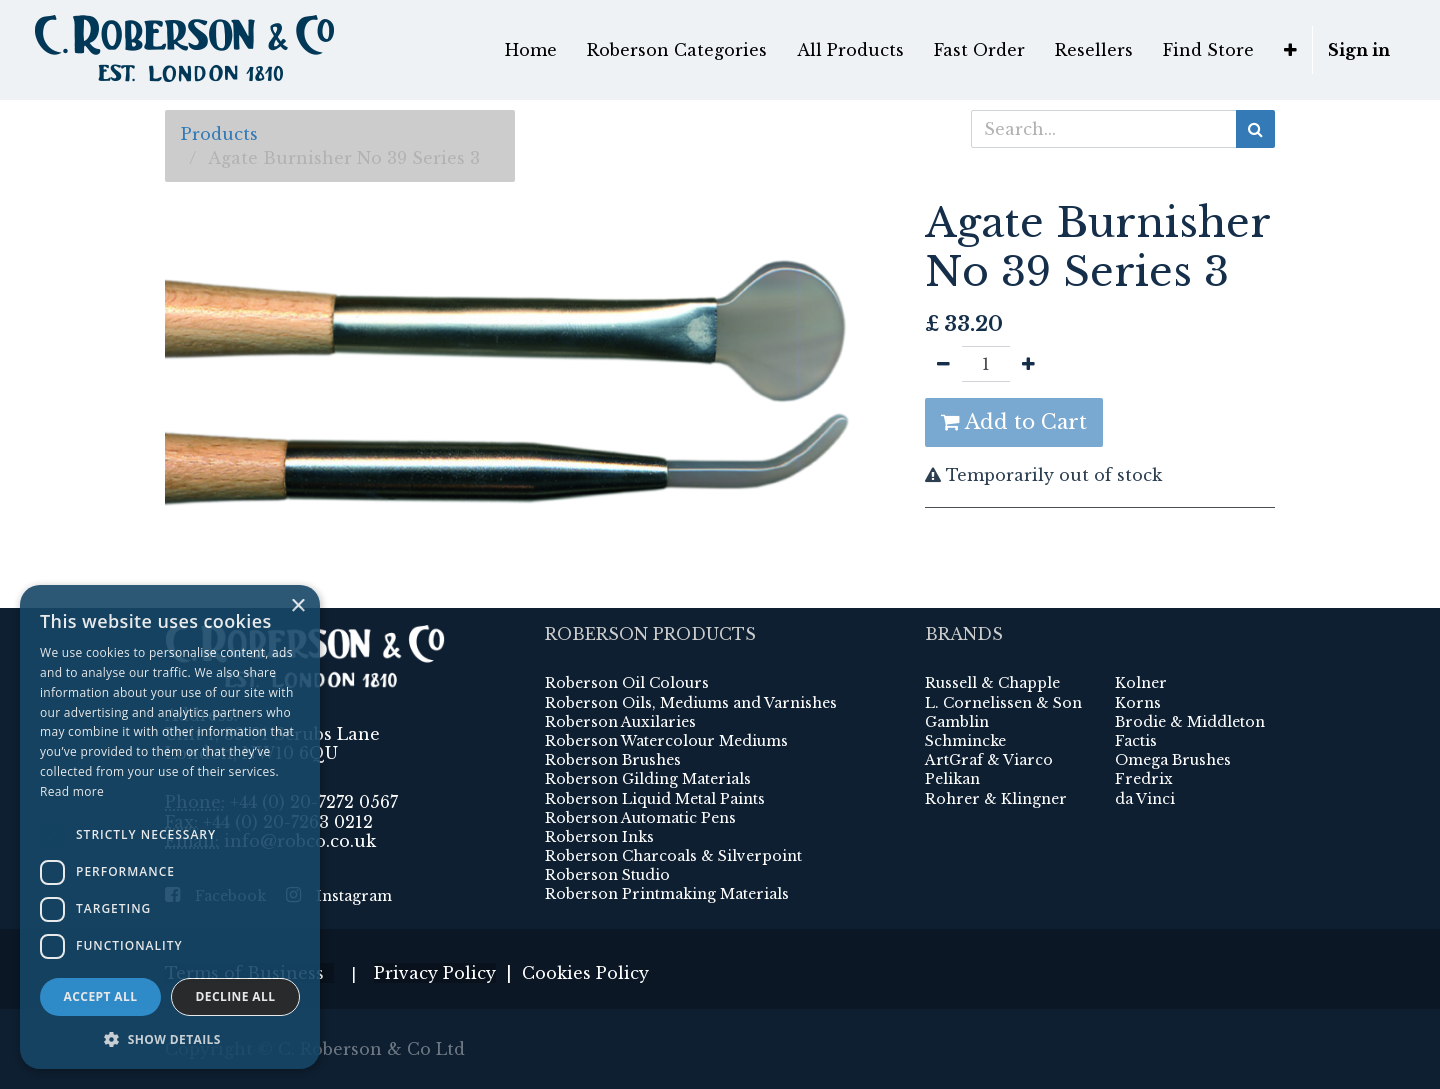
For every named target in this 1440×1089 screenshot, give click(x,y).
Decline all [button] (236, 996)
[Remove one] (943, 364)
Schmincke (965, 741)
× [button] (297, 606)
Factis (1136, 741)
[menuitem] (531, 50)
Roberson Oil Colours (627, 683)
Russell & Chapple (992, 683)
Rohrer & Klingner (996, 799)
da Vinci (1145, 799)
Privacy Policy (435, 973)
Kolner (1141, 683)
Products (219, 134)
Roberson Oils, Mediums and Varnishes (691, 703)
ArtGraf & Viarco (989, 760)
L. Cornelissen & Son (1003, 703)
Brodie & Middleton (1190, 722)
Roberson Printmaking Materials (667, 894)
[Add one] (1028, 364)
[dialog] (170, 827)
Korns (1138, 703)
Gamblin (957, 722)
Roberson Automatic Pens (640, 818)
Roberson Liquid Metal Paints (655, 799)
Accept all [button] (101, 996)
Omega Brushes (1173, 760)
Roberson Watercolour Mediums (666, 741)
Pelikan (952, 779)
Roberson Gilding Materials (648, 779)
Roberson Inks (599, 837)
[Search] (1255, 129)
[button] (1290, 50)
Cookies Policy (585, 973)
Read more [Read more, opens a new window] (72, 791)
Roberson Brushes (613, 760)
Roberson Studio (607, 875)
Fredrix (1144, 779)
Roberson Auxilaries (620, 722)
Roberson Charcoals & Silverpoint (673, 856)
